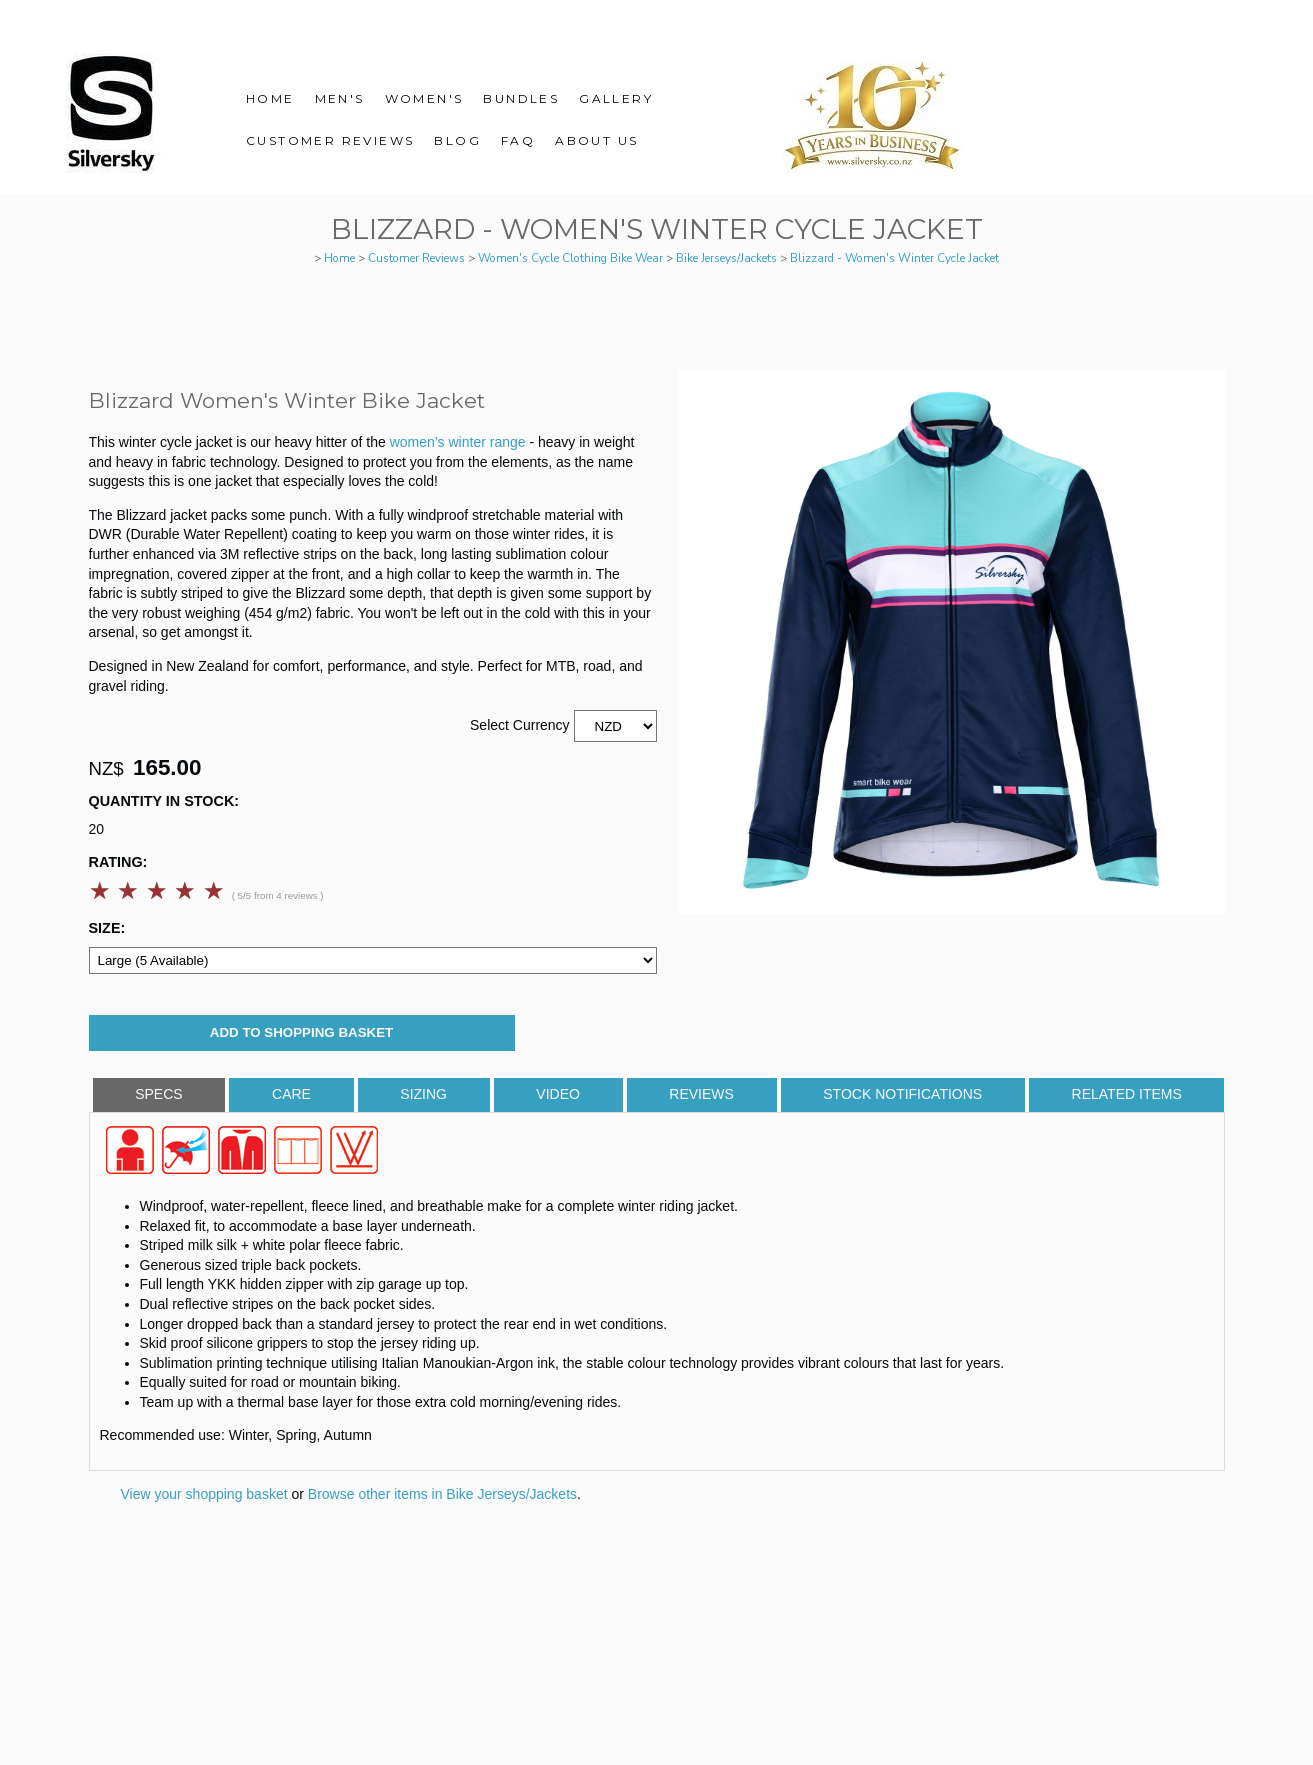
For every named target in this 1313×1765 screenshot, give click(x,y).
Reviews (701, 1094)
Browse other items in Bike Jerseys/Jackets (442, 1494)
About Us (596, 140)
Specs (158, 1094)
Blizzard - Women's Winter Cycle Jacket (894, 258)
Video (558, 1094)
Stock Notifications (902, 1094)
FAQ (518, 140)
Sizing (423, 1094)
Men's (340, 98)
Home (270, 98)
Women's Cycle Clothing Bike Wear (570, 258)
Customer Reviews (330, 140)
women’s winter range (460, 442)
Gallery (616, 98)
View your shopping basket (204, 1494)
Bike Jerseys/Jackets (726, 258)
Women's (424, 98)
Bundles (521, 98)
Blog (457, 140)
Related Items (1127, 1094)
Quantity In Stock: (164, 801)
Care (291, 1094)
